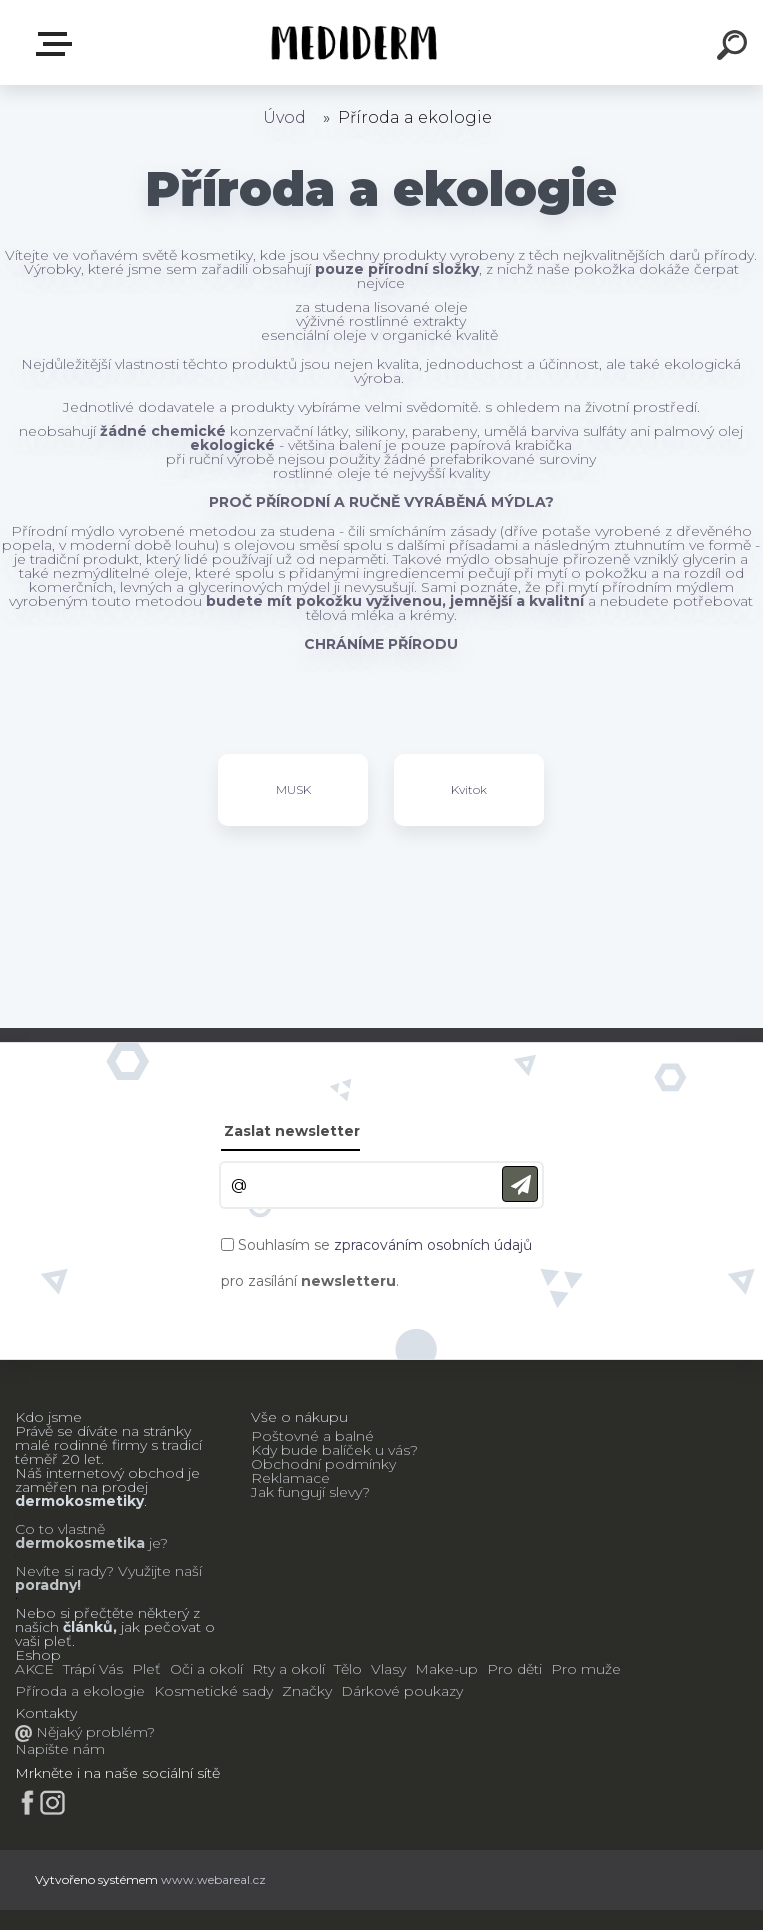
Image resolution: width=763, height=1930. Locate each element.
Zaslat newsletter (292, 1131)
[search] (735, 48)
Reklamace (290, 1478)
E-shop (58, 44)
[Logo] (351, 42)
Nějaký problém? (93, 1732)
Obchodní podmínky (323, 1464)
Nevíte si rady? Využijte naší (108, 1571)
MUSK (293, 789)
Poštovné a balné (312, 1436)
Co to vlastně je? (91, 1536)
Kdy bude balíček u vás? (334, 1450)
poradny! (48, 1585)
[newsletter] (520, 1184)
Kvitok (469, 789)
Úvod (284, 117)
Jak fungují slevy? (310, 1492)
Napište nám (60, 1749)
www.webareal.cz (213, 1879)
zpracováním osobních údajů (433, 1245)
